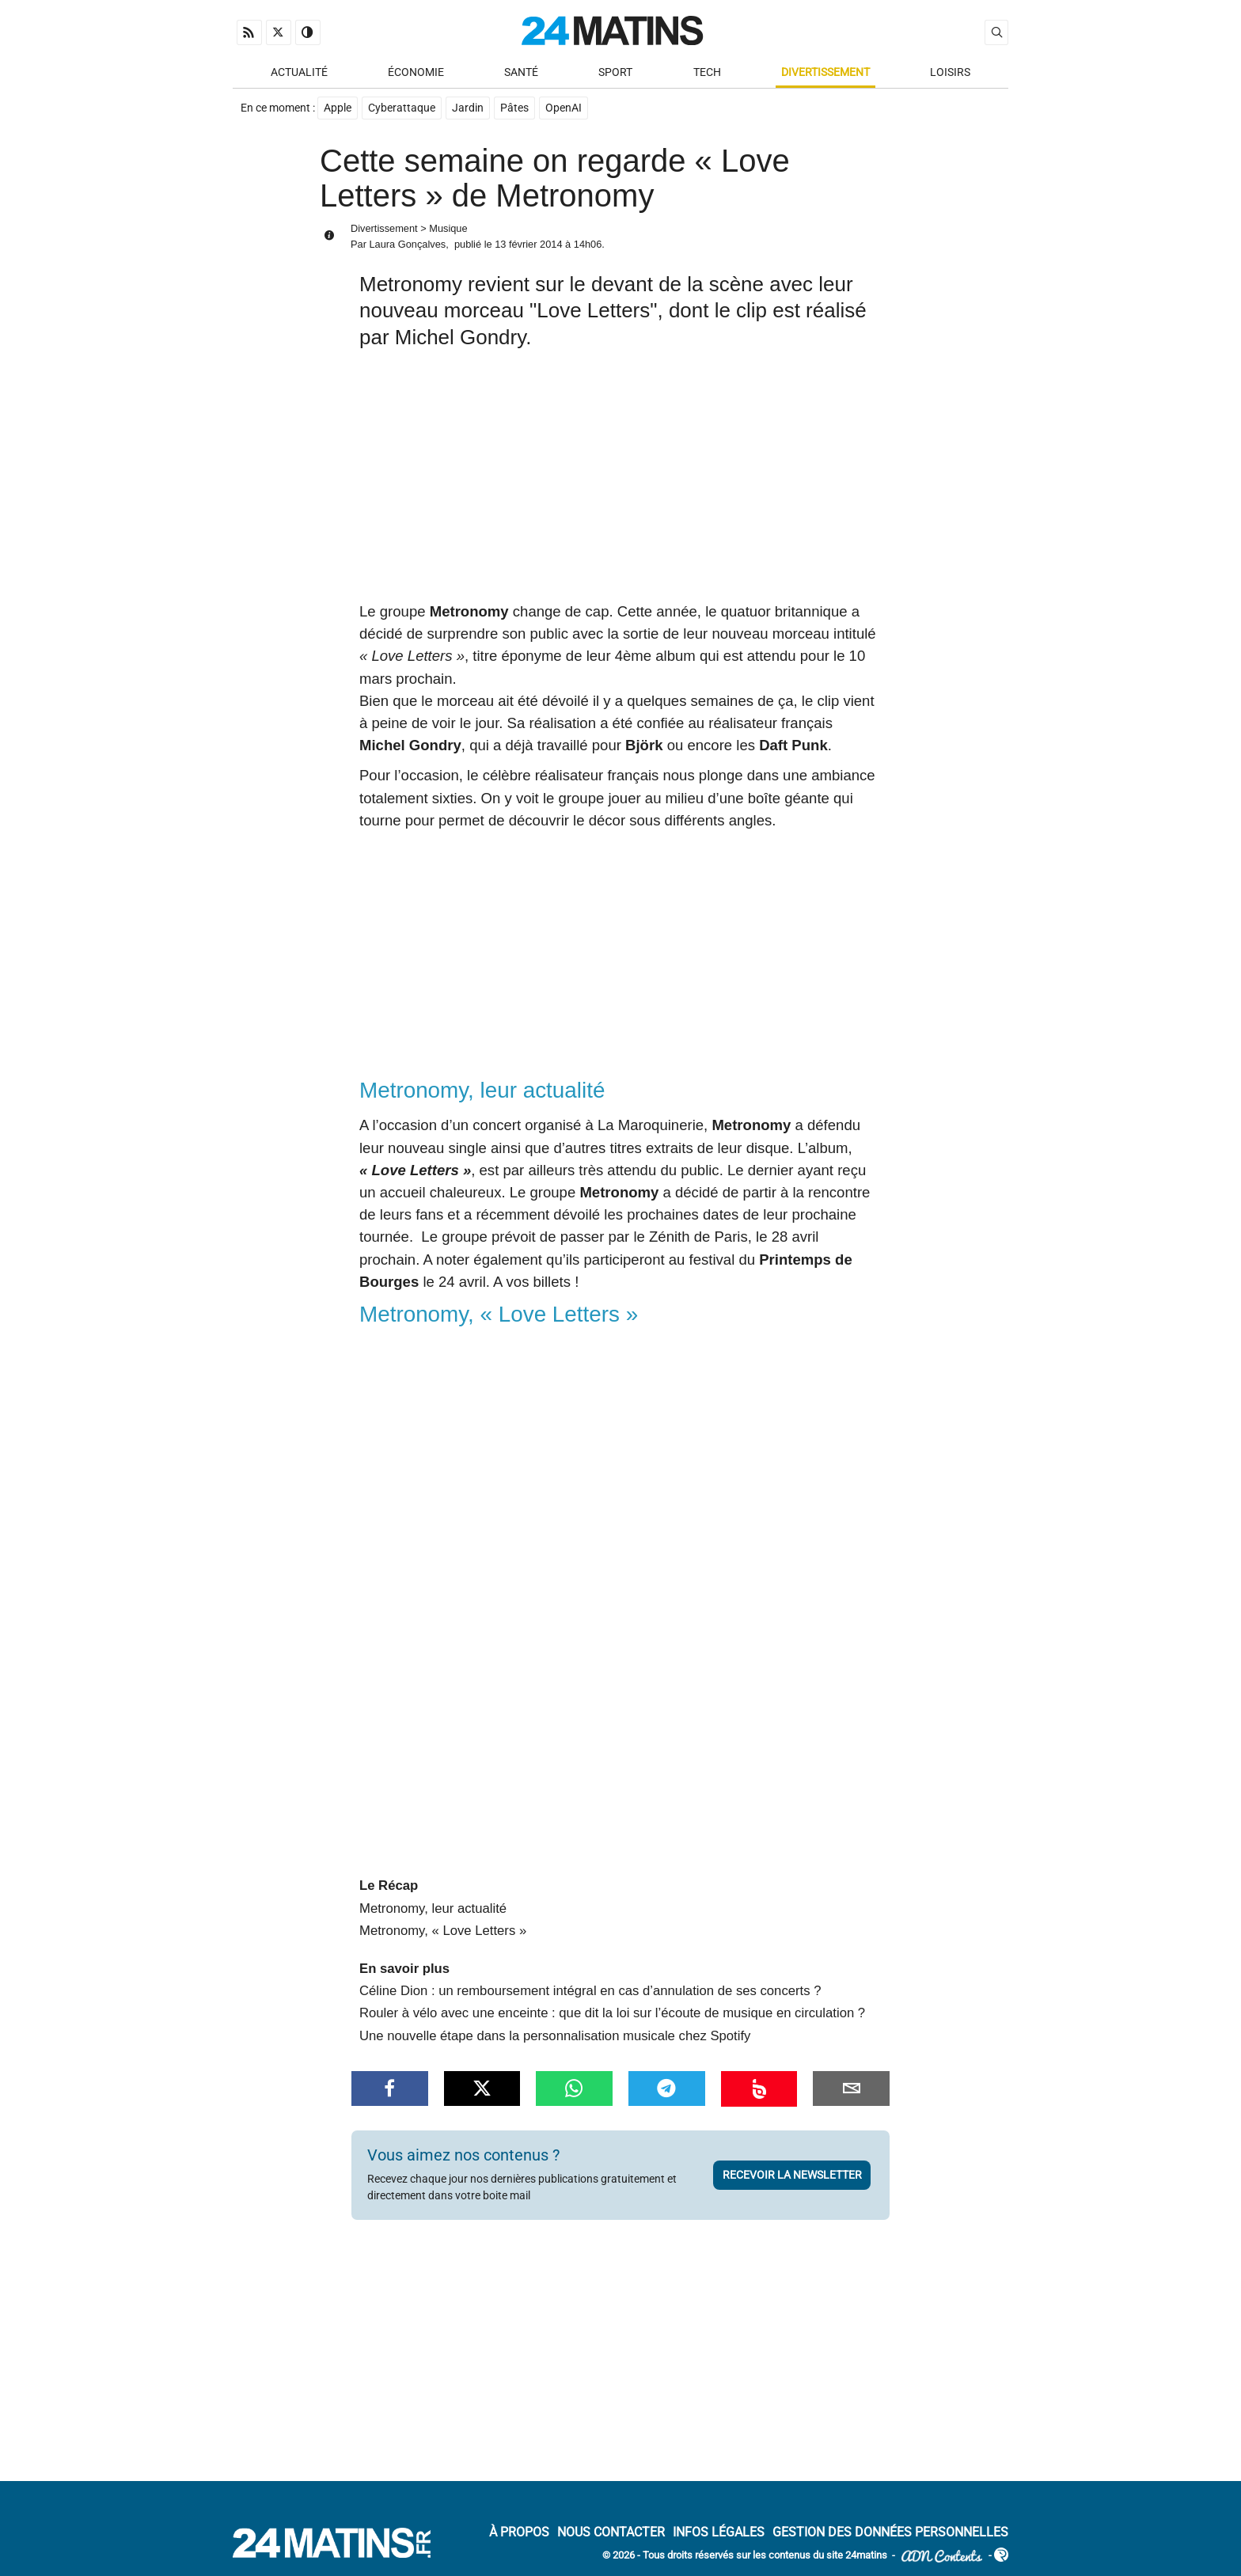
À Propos (519, 2532)
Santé (521, 72)
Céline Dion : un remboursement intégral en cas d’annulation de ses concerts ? (590, 1990)
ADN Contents (941, 2556)
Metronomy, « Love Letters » (442, 1930)
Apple (337, 108)
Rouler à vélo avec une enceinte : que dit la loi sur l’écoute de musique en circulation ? (612, 2012)
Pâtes (514, 108)
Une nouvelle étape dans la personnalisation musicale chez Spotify (554, 2035)
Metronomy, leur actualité (433, 1908)
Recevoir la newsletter (792, 2174)
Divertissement (825, 72)
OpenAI (563, 108)
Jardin (468, 108)
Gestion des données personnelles (890, 2532)
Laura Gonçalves (407, 244)
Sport (615, 72)
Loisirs (950, 72)
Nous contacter (611, 2532)
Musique (448, 228)
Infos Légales (719, 2532)
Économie (416, 72)
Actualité (299, 72)
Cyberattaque (401, 108)
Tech (707, 72)
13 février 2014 (528, 244)
